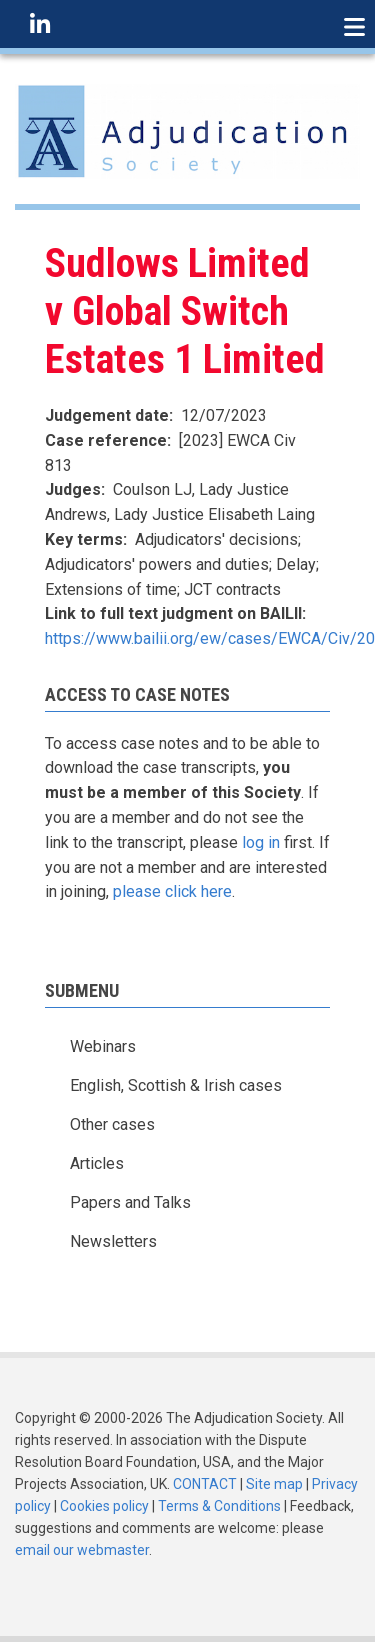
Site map (274, 1484)
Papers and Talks (130, 1202)
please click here (172, 891)
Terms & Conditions (219, 1506)
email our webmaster (82, 1550)
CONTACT (205, 1484)
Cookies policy (104, 1506)
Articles (97, 1163)
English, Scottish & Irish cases (176, 1085)
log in (261, 842)
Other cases (112, 1124)
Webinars (103, 1046)
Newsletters (113, 1241)
